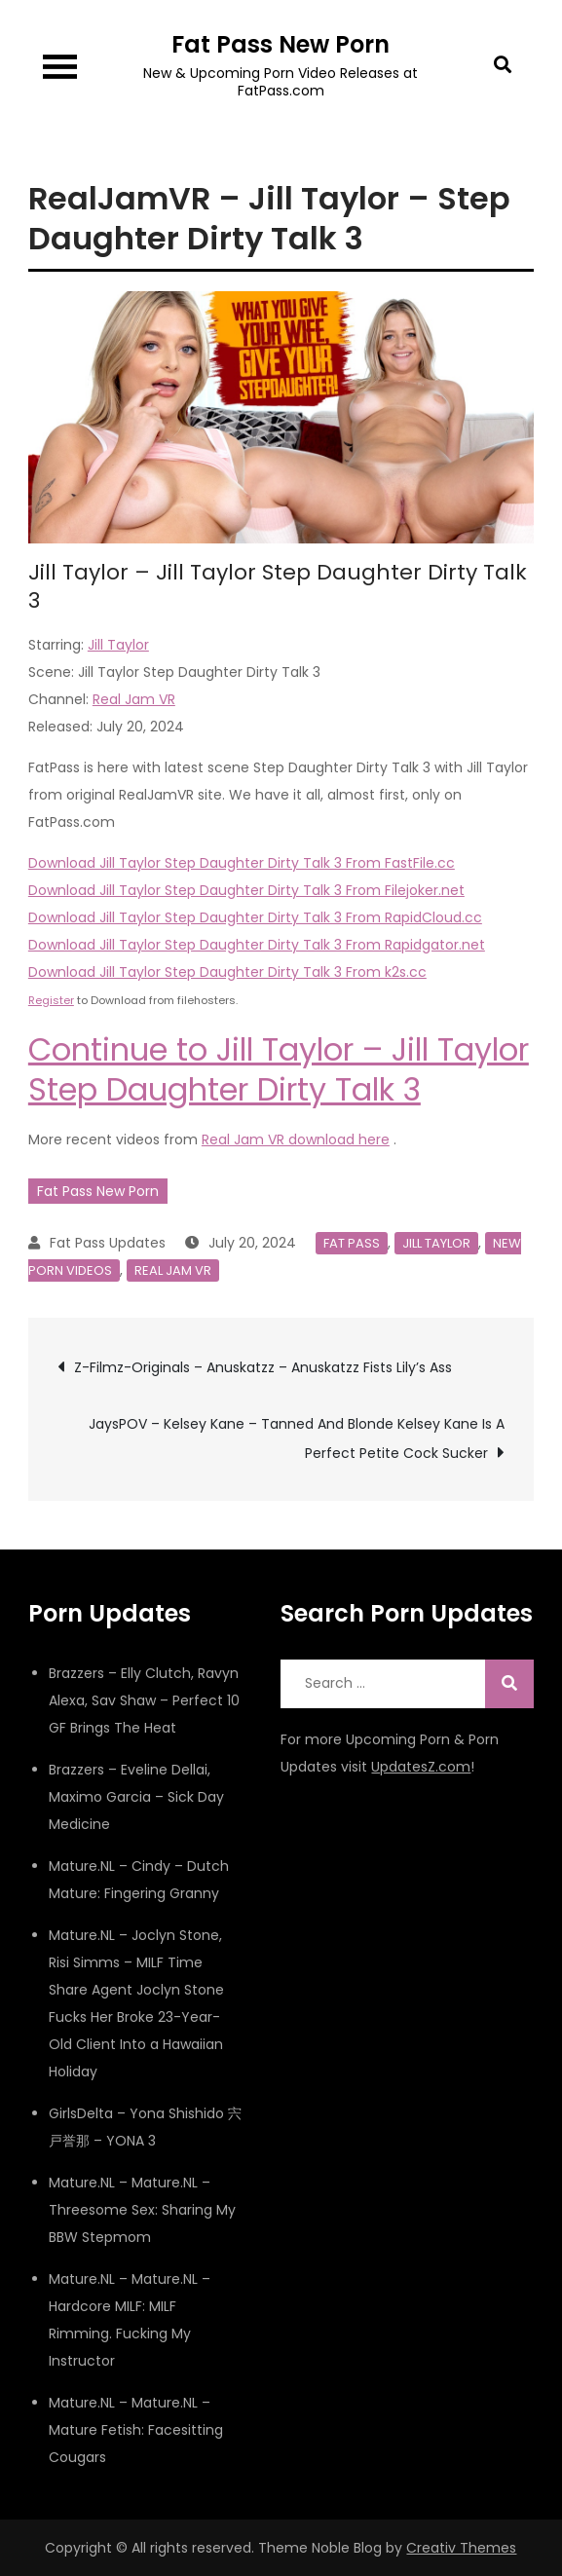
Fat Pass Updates (108, 1242)
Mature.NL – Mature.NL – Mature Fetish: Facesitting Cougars (136, 2430)
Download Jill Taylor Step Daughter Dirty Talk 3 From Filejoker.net (246, 890)
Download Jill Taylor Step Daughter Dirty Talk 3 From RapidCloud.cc (255, 917)
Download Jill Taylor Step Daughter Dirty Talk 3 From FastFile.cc (241, 863)
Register (51, 1000)
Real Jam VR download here (296, 1139)
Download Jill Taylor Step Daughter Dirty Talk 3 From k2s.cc (227, 972)
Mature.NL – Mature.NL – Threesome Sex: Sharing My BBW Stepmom (142, 2210)
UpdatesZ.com (420, 1766)
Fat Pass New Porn (280, 44)
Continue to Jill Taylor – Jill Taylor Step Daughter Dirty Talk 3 (278, 1069)
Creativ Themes (461, 2547)
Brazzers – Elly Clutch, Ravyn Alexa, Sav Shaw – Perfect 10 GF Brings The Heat (144, 1700)
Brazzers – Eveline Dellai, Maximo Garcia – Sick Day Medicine (136, 1797)
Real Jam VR (134, 699)
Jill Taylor (118, 644)
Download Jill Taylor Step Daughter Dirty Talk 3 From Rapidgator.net (256, 944)
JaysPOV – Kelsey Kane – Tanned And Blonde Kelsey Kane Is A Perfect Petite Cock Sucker (297, 1438)
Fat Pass (351, 1243)
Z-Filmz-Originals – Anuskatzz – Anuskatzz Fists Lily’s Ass (263, 1367)
